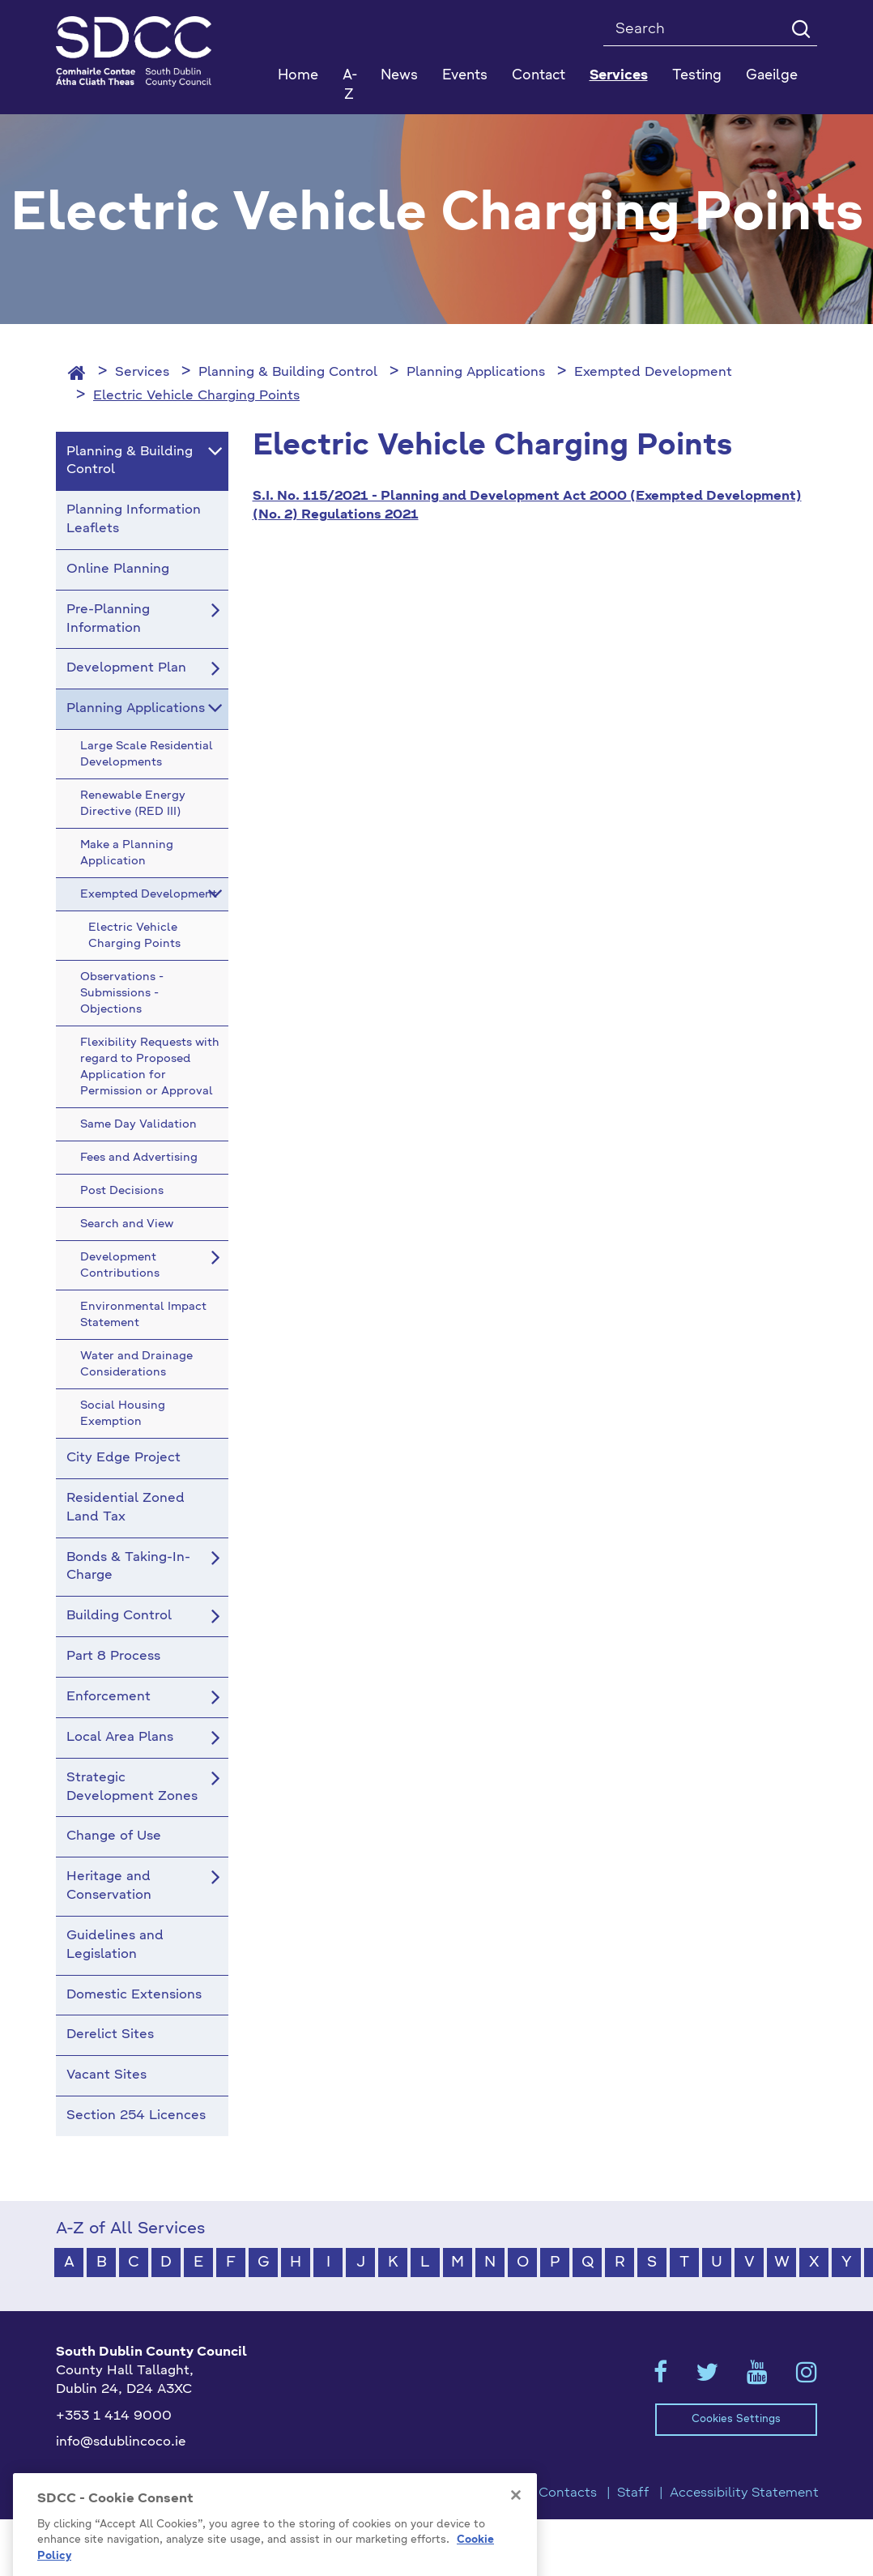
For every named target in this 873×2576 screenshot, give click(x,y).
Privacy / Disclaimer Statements (343, 2493)
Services (142, 372)
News (399, 76)
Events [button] (465, 76)
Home (298, 76)
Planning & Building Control (287, 372)
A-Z (350, 85)
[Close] (516, 2530)
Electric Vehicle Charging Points (196, 396)
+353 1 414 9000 (114, 2416)
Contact (538, 76)
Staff (633, 2493)
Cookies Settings (736, 2419)
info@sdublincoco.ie (121, 2442)
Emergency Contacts (530, 2493)
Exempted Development (653, 372)
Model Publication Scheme (138, 2493)
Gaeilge (772, 76)
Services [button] (619, 76)
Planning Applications (476, 372)
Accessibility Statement (744, 2493)
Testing (697, 76)
